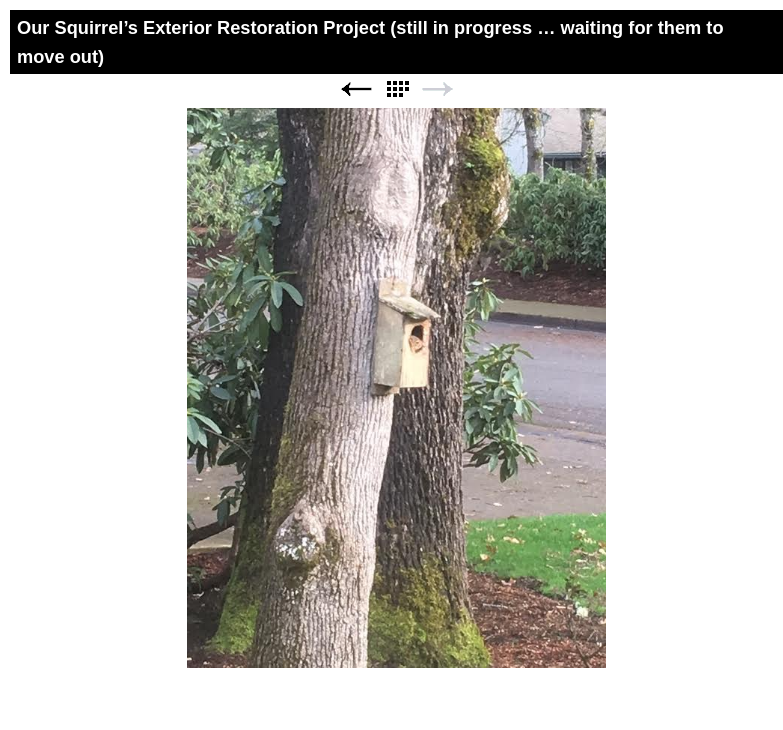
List (397, 89)
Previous (356, 89)
